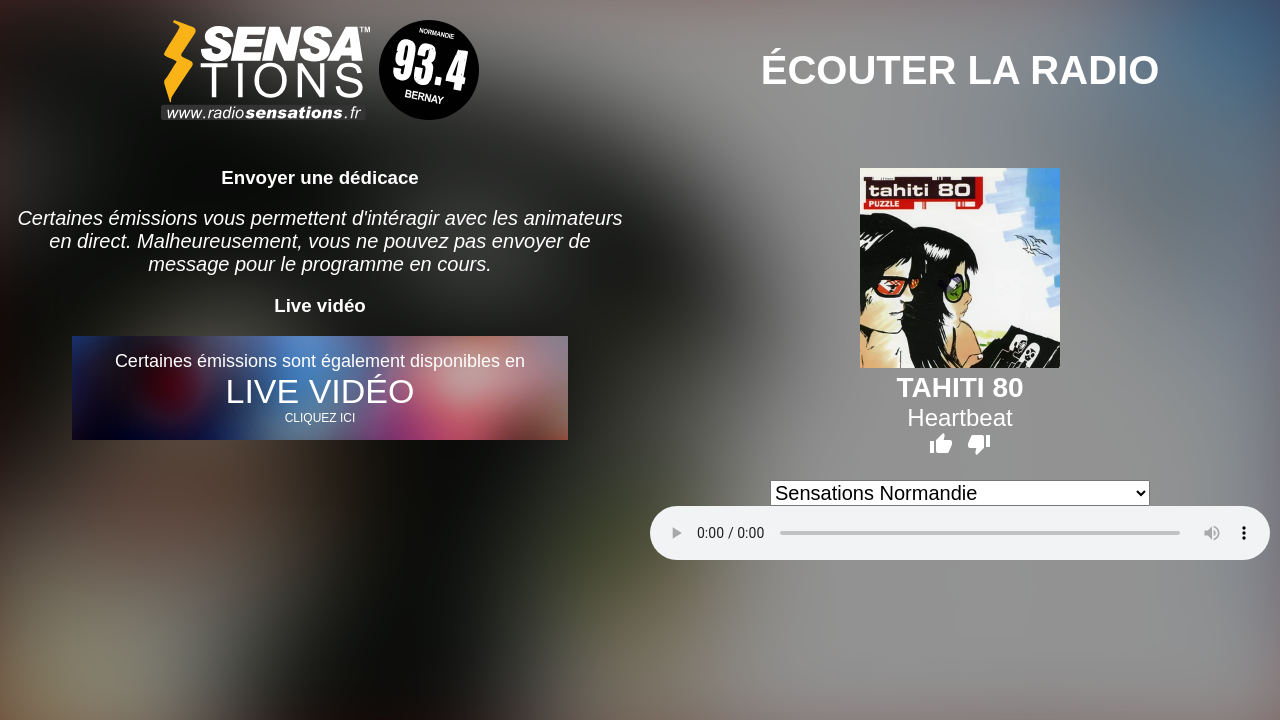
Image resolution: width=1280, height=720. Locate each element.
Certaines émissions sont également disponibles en (320, 388)
